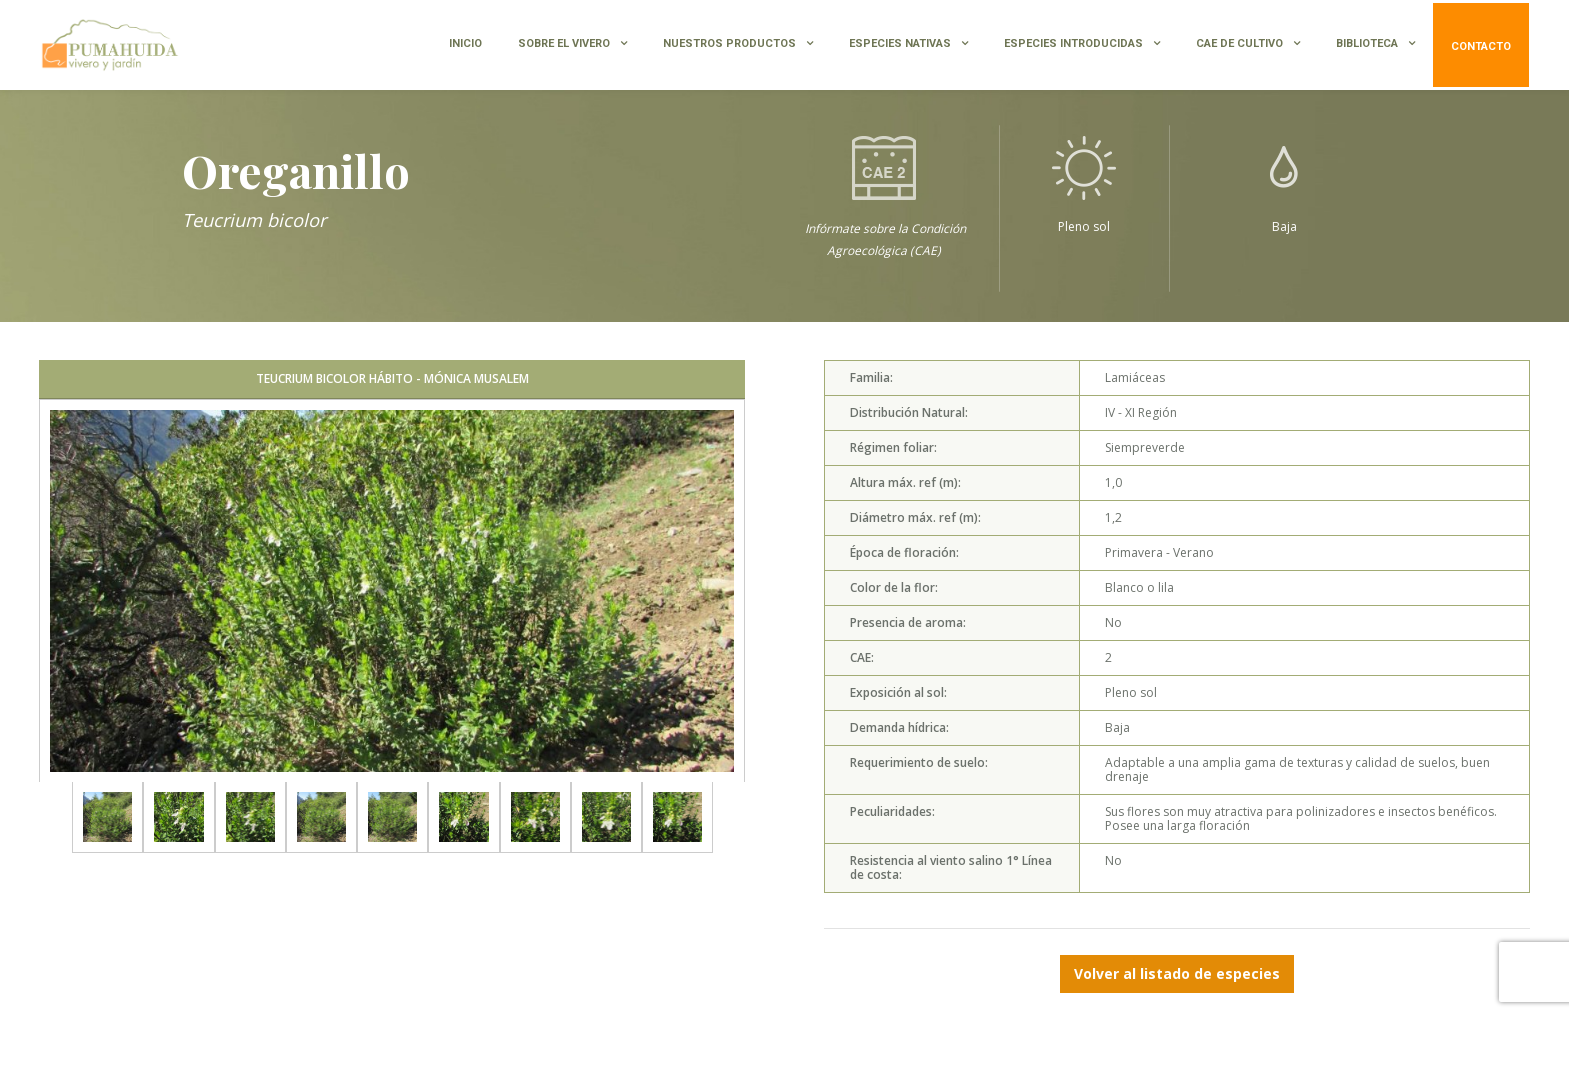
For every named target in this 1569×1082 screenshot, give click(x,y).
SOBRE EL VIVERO (564, 43)
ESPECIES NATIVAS (900, 43)
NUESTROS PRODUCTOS (729, 43)
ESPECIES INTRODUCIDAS (1073, 43)
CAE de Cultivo (1239, 43)
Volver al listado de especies (1177, 973)
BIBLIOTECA (1367, 43)
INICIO (465, 43)
